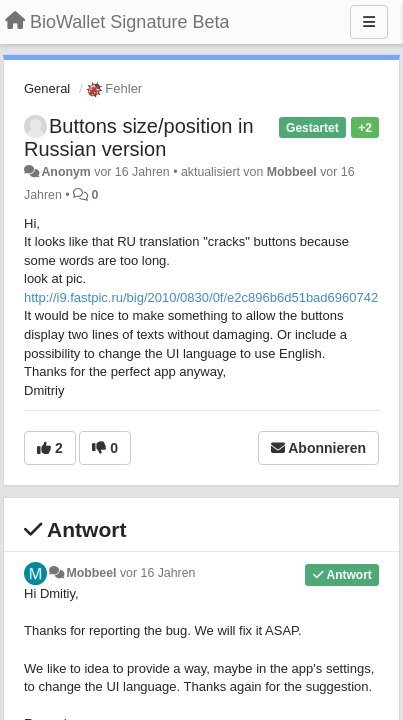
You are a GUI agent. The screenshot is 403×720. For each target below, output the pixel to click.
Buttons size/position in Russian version (139, 137)
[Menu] (369, 22)
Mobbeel (292, 172)
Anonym (65, 172)
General (47, 88)
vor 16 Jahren (157, 573)
